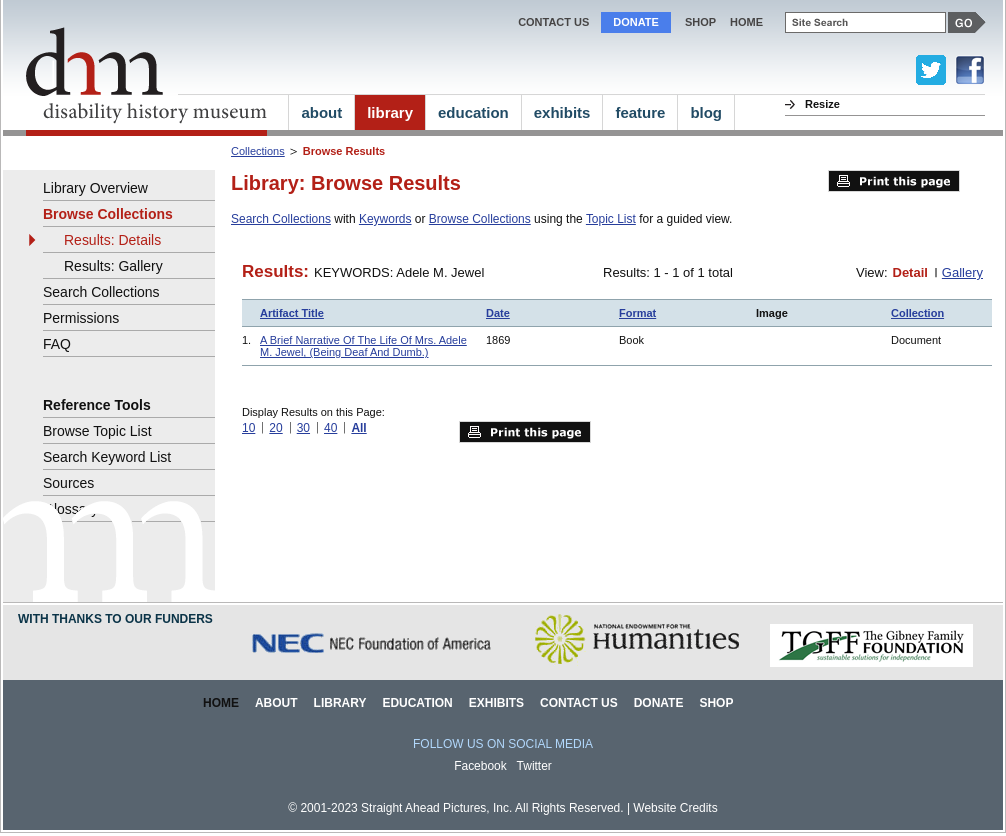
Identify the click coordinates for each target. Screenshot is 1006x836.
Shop (700, 22)
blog (706, 112)
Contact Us (553, 22)
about (321, 112)
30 (303, 428)
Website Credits (675, 808)
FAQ (57, 344)
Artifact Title (292, 313)
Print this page (894, 181)
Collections (258, 151)
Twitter (534, 766)
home (746, 22)
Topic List (611, 219)
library (390, 112)
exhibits (562, 112)
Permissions (81, 318)
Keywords (385, 219)
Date (498, 313)
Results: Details (112, 240)
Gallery (962, 272)
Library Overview (95, 188)
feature (640, 112)
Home (221, 703)
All (358, 428)
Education (417, 703)
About (276, 703)
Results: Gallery (113, 266)
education (473, 112)
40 (330, 428)
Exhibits (496, 703)
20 (275, 428)
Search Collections (281, 219)
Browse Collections (480, 219)
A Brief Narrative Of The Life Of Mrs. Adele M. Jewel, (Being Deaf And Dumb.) (363, 346)
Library (340, 703)
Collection (917, 313)
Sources (68, 483)
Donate (636, 22)
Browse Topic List (97, 431)
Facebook (480, 766)
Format (637, 313)
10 (248, 428)
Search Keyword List (107, 457)
